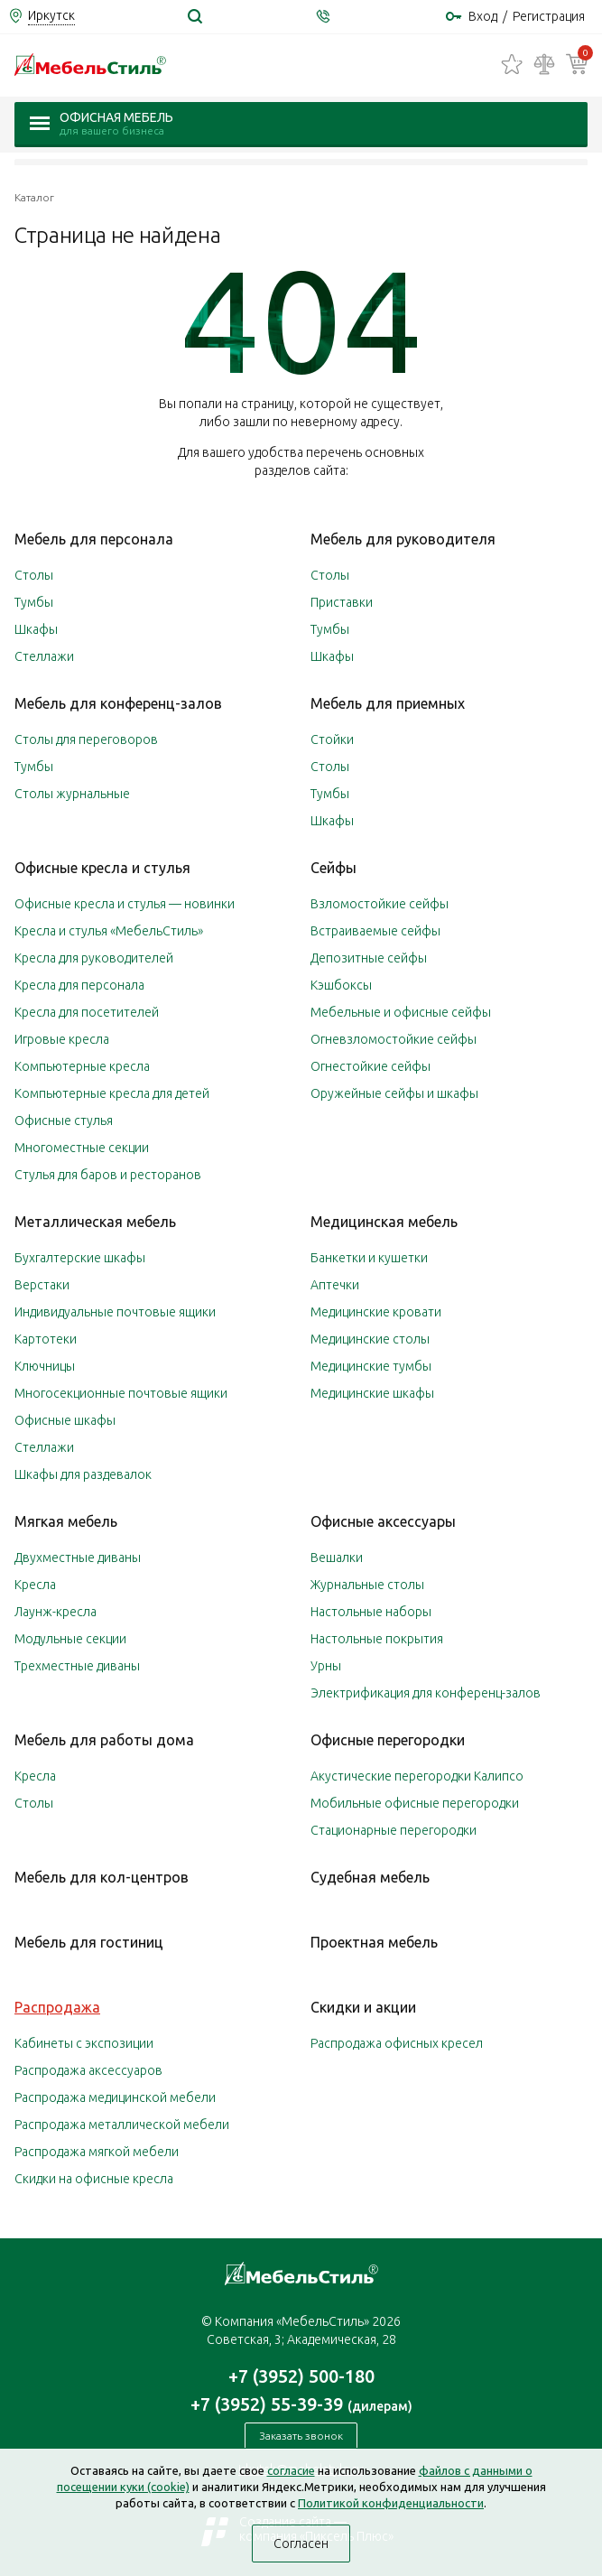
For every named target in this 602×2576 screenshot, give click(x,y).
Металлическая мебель (95, 1222)
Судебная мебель (370, 1877)
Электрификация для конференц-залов (425, 1693)
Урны (325, 1666)
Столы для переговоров (86, 739)
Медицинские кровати (375, 1312)
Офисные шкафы (65, 1420)
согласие (291, 2470)
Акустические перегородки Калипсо (416, 1776)
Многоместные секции (81, 1147)
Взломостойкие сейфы (379, 904)
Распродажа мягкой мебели (96, 2151)
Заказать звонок (301, 2435)
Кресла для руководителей (93, 958)
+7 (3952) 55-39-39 (301, 2404)
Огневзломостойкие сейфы (393, 1039)
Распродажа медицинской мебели (115, 2097)
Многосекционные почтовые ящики (120, 1393)
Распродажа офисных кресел (396, 2043)
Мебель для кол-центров (101, 1877)
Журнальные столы (367, 1584)
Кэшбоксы (341, 985)
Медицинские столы (370, 1339)
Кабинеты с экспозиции (83, 2043)
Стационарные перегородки (393, 1830)
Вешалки (336, 1557)
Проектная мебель (374, 1942)
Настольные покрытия (376, 1639)
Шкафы (36, 629)
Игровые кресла (61, 1039)
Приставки (341, 602)
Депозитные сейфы (368, 958)
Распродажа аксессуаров (88, 2070)
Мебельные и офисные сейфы (400, 1012)
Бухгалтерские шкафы (79, 1258)
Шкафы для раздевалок (83, 1474)
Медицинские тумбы (370, 1366)
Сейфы (333, 868)
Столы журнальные (72, 793)
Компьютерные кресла (82, 1066)
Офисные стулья (63, 1120)
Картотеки (45, 1339)
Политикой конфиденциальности (391, 2503)
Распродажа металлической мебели (121, 2124)
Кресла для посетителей (86, 1012)
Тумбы (33, 602)
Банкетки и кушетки (369, 1258)
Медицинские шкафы (372, 1393)
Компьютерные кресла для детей (111, 1093)
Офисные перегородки (387, 1740)
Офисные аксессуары (383, 1521)
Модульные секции (70, 1639)
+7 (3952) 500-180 (301, 2376)
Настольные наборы (370, 1611)
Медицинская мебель (384, 1222)
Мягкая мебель (65, 1521)
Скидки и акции (363, 2007)
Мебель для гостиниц (88, 1942)
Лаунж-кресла (55, 1611)
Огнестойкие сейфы (370, 1066)
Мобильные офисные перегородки (414, 1803)
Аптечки (334, 1285)
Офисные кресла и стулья (102, 868)
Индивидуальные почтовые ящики (115, 1312)
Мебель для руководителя (402, 539)
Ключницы (44, 1366)
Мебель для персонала (93, 539)
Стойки (332, 739)
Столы (33, 575)
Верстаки (41, 1285)
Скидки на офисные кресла (93, 2178)
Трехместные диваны (77, 1666)
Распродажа (57, 2007)
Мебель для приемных (387, 703)
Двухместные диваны (77, 1557)
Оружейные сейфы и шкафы (394, 1093)
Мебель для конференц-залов (118, 703)
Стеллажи (44, 656)
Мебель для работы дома (104, 1740)
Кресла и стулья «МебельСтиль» (108, 931)
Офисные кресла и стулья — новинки (124, 904)
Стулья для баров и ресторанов (107, 1174)
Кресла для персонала (79, 985)
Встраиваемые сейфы (375, 931)
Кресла (35, 1584)
